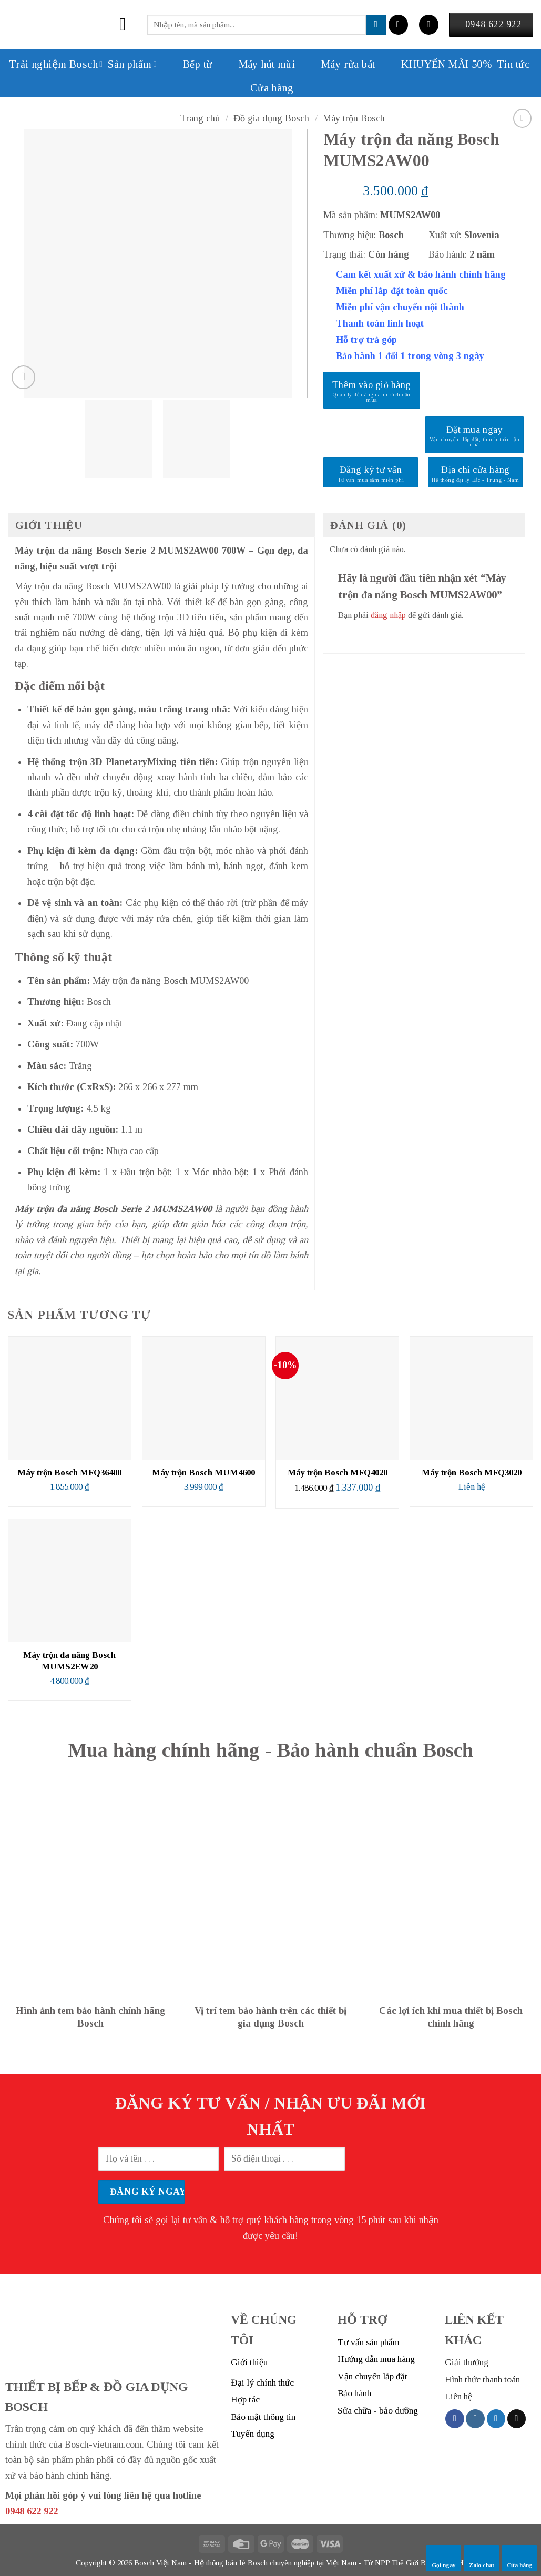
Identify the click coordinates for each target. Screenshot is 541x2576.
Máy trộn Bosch (354, 118)
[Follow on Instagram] (475, 2418)
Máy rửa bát (337, 64)
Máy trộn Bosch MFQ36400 (69, 1473)
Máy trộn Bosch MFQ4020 (337, 1473)
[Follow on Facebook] (454, 2418)
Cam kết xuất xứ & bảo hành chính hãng (421, 274)
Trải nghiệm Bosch (56, 64)
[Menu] (128, 24)
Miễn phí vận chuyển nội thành (400, 307)
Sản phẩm (132, 64)
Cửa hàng (520, 2558)
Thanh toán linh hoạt (380, 323)
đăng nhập (388, 615)
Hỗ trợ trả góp (366, 339)
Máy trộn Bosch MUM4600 (203, 1473)
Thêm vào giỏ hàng (371, 385)
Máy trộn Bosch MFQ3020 (472, 1473)
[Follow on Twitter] (496, 2418)
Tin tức (513, 64)
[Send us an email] (516, 2418)
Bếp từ (187, 64)
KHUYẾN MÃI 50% (436, 64)
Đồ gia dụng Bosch (271, 118)
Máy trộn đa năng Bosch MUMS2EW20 (69, 1661)
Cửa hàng (271, 88)
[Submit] (376, 25)
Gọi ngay (444, 2558)
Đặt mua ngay (474, 429)
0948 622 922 (31, 2511)
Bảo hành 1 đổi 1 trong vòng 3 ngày (410, 356)
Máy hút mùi (256, 64)
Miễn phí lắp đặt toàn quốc (392, 291)
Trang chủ (200, 118)
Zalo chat (481, 2558)
